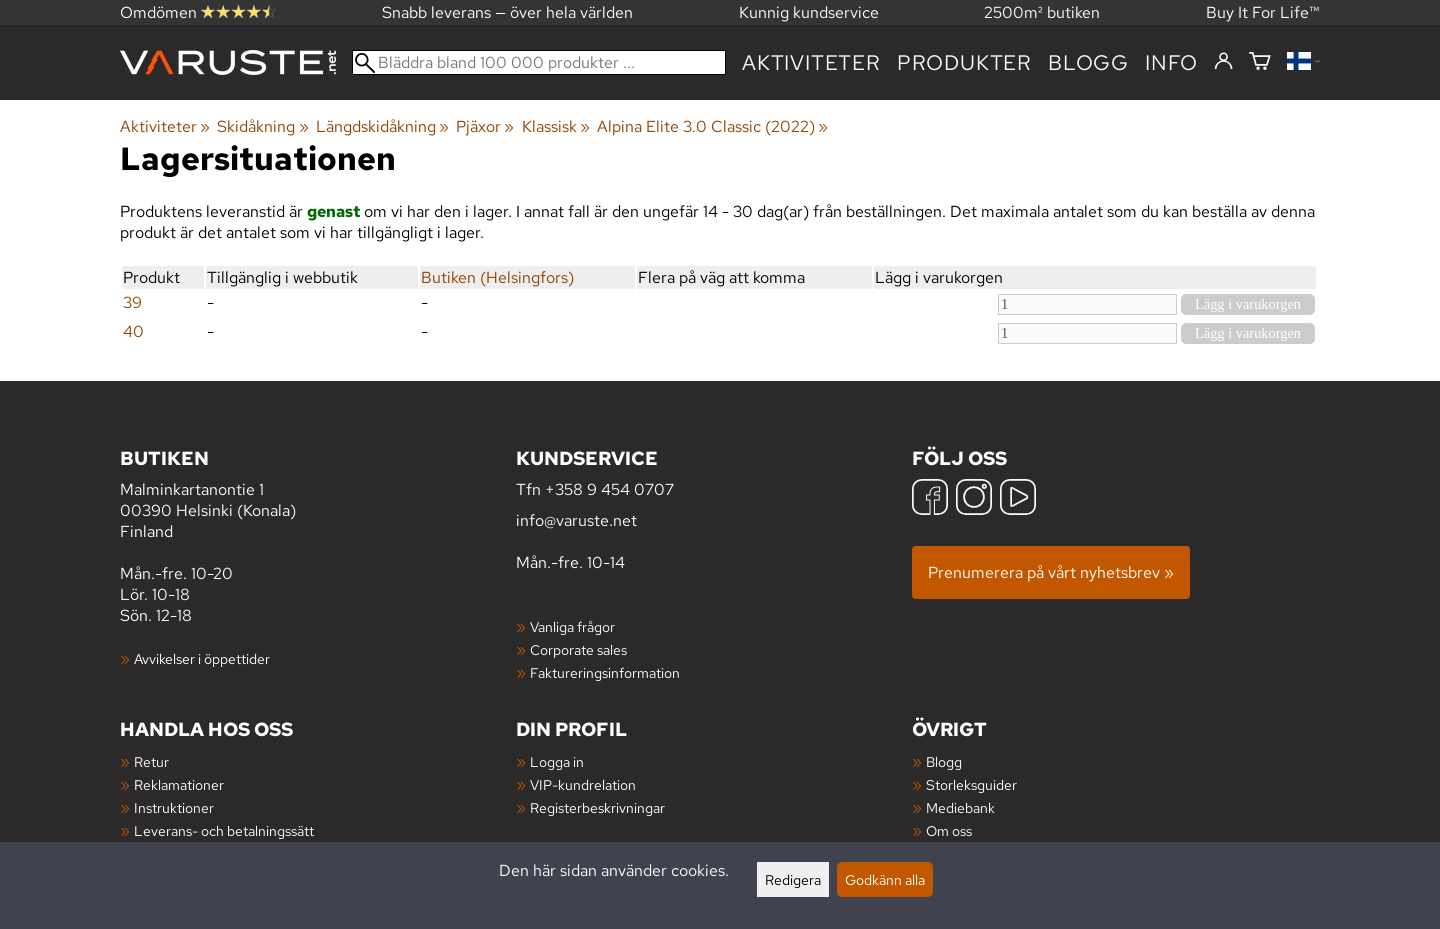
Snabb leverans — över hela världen (507, 12)
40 (133, 331)
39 (132, 302)
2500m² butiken (1042, 12)
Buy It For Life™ (1263, 12)
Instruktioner (174, 807)
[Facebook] (930, 499)
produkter (964, 62)
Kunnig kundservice (809, 12)
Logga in (557, 761)
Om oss (949, 830)
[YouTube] (1018, 499)
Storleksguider (971, 784)
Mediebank (960, 807)
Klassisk (556, 126)
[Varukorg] (1260, 62)
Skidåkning (262, 126)
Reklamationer (179, 784)
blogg (1088, 62)
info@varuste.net (576, 520)
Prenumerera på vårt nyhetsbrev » (1051, 572)
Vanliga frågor (572, 626)
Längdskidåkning (382, 126)
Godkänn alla (885, 879)
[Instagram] (974, 499)
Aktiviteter (811, 62)
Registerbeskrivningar (597, 807)
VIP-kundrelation (583, 784)
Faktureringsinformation (605, 672)
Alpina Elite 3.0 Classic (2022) (712, 126)
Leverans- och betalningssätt (224, 830)
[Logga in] (1223, 62)
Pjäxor (485, 126)
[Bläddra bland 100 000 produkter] (539, 62)
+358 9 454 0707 (609, 489)
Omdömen (198, 12)
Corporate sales (578, 649)
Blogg (944, 761)
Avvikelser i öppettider (202, 658)
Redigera (793, 879)
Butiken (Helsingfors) (497, 277)
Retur (151, 761)
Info (1171, 62)
